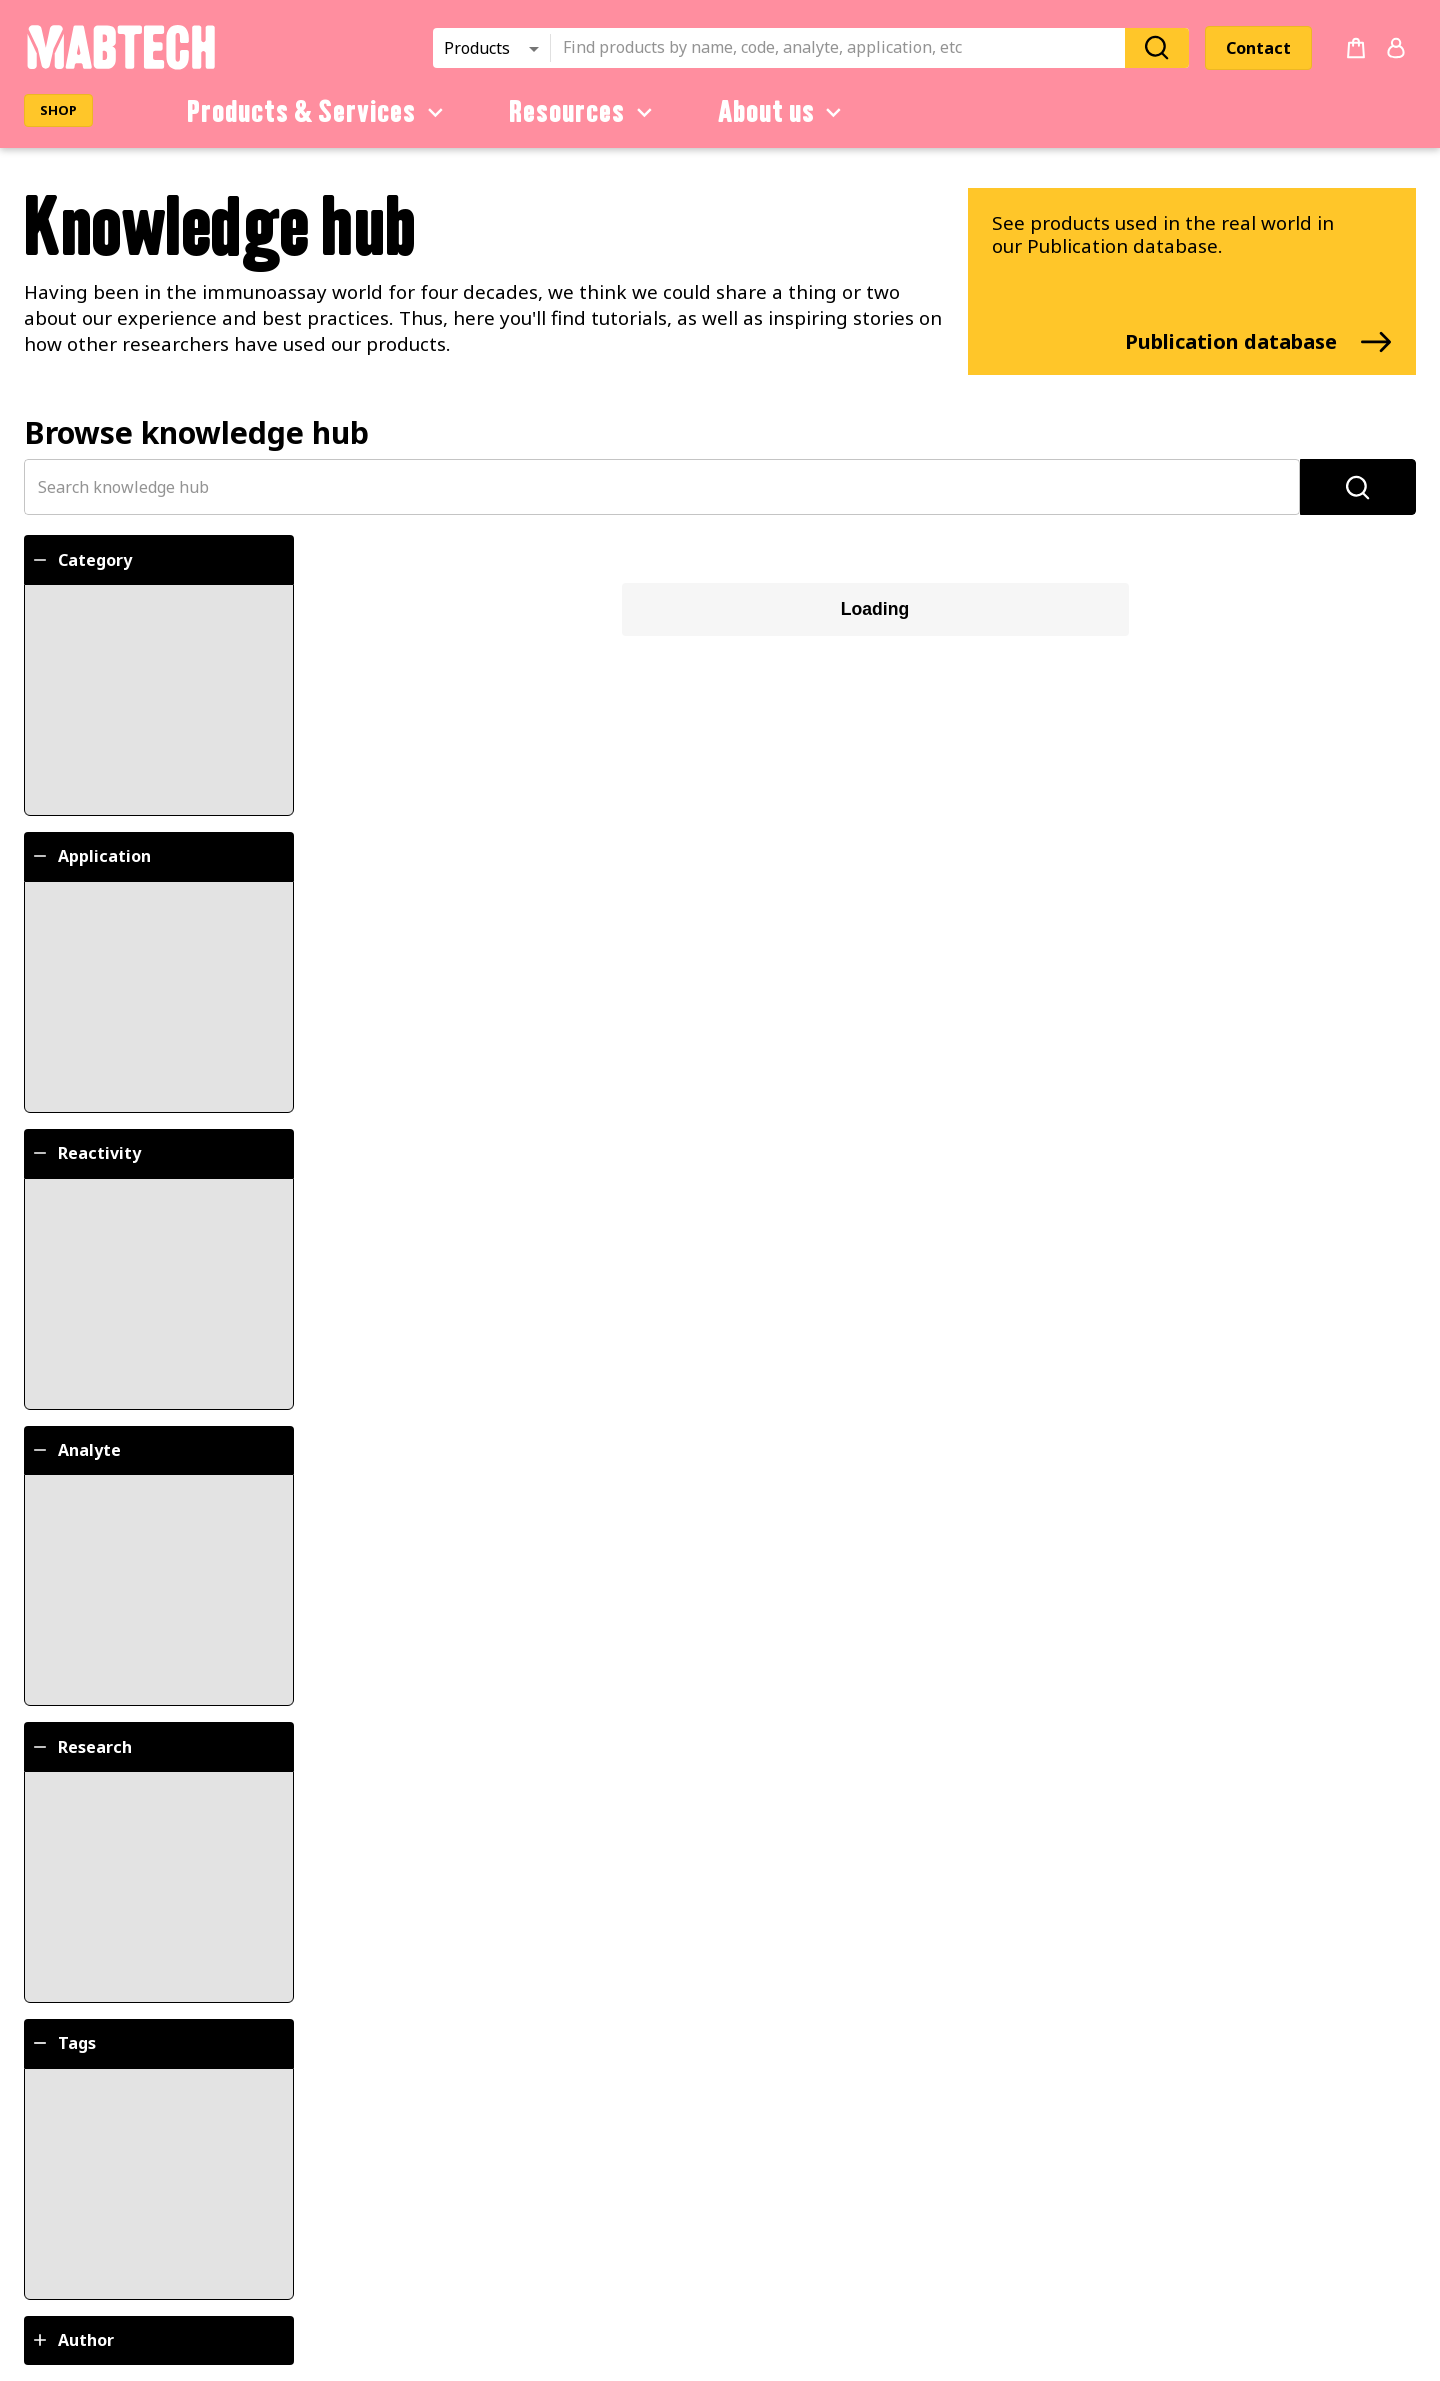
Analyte (75, 1450)
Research (81, 1747)
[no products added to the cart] (1356, 48)
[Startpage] (120, 66)
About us (783, 112)
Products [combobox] (477, 48)
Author (72, 2340)
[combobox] (844, 48)
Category (81, 560)
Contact (1258, 48)
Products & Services (318, 112)
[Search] (1157, 47)
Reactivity (85, 1153)
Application (90, 856)
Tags (63, 2043)
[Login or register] (1396, 48)
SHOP (58, 110)
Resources (584, 112)
